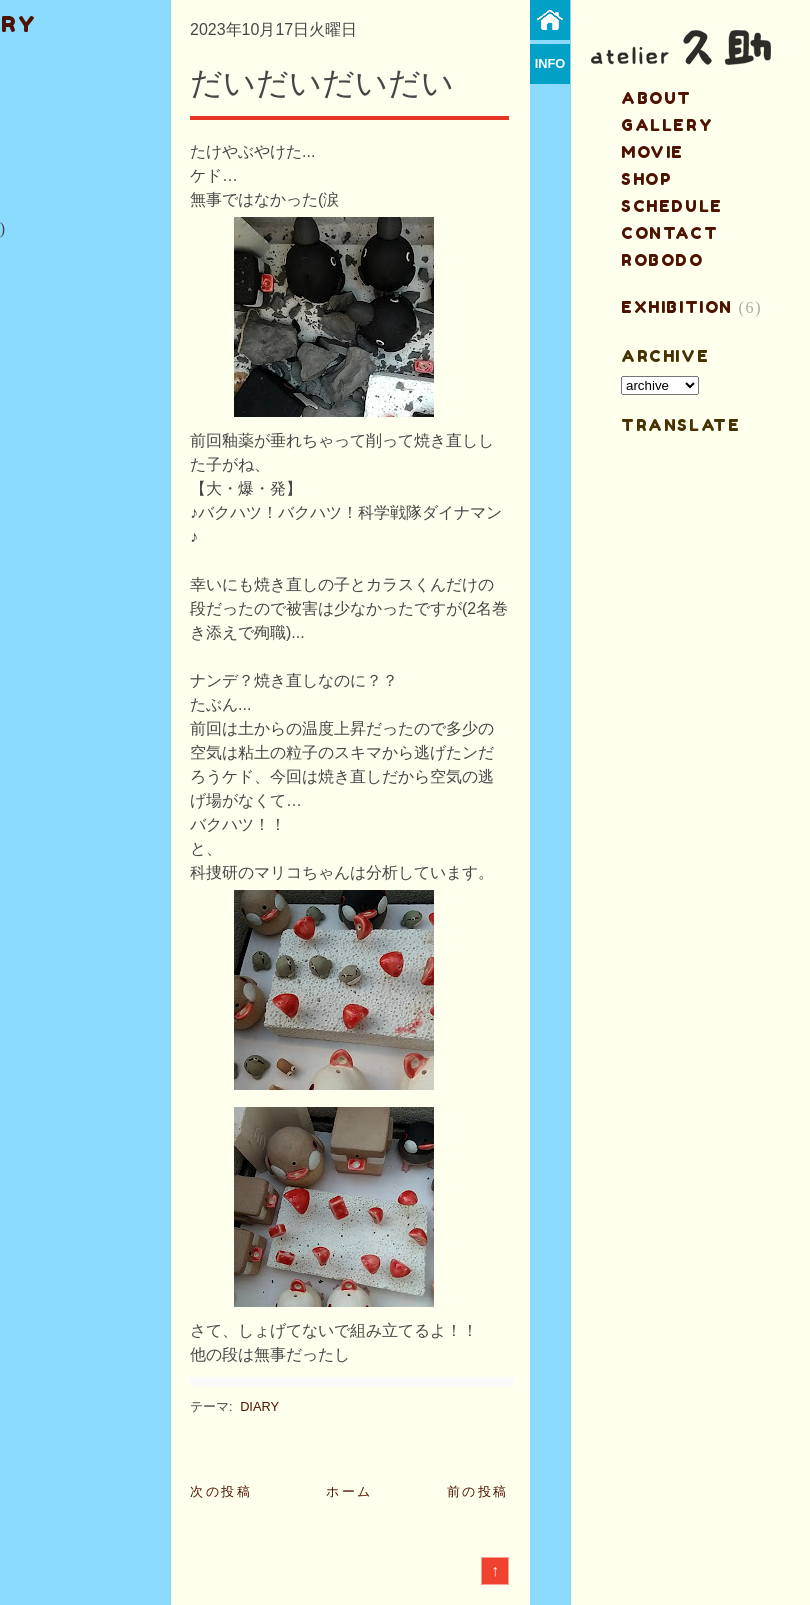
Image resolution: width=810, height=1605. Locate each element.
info (550, 63)
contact (669, 233)
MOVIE (652, 152)
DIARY (259, 1406)
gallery (667, 125)
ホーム (349, 1491)
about (656, 98)
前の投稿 (478, 1491)
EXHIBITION (677, 307)
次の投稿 (221, 1491)
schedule (672, 206)
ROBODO (662, 260)
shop (646, 179)
